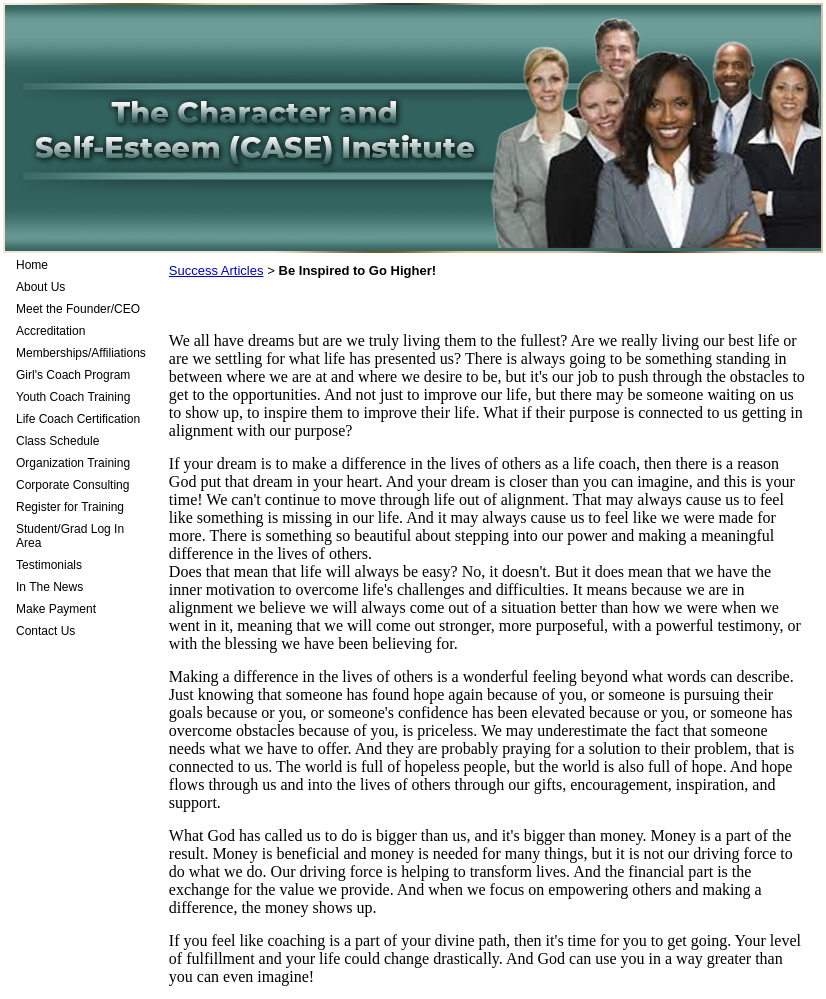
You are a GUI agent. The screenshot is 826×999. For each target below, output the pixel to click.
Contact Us (45, 631)
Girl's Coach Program (73, 375)
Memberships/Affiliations (81, 353)
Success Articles (216, 270)
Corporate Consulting (72, 485)
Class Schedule (57, 441)
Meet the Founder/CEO (78, 309)
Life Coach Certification (78, 419)
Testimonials (49, 565)
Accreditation (50, 331)
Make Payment (56, 609)
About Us (40, 287)
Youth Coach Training (73, 397)
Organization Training (73, 463)
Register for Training (70, 507)
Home (32, 265)
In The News (49, 587)
